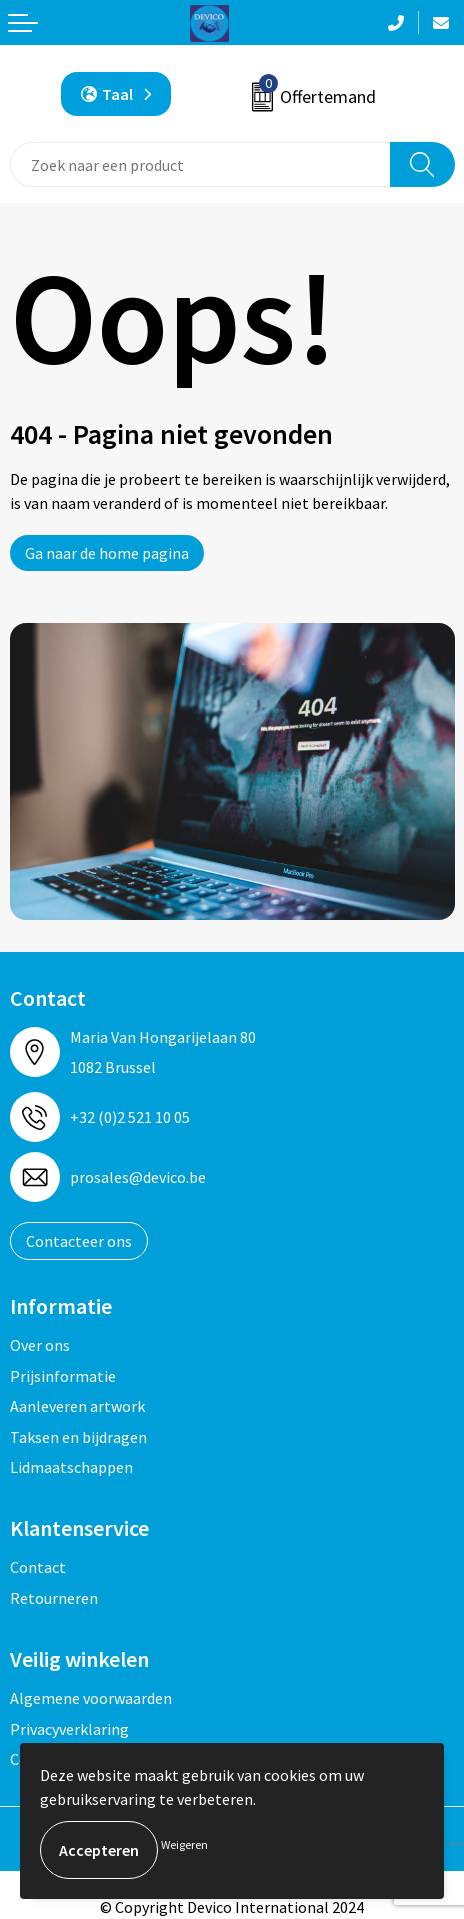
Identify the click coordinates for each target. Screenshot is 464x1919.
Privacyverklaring (69, 1729)
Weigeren (184, 1844)
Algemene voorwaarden (91, 1698)
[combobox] (200, 164)
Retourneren (54, 1598)
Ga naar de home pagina (107, 553)
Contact (38, 1567)
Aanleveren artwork (77, 1406)
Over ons (40, 1345)
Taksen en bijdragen (78, 1437)
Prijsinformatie (63, 1376)
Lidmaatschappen (71, 1467)
